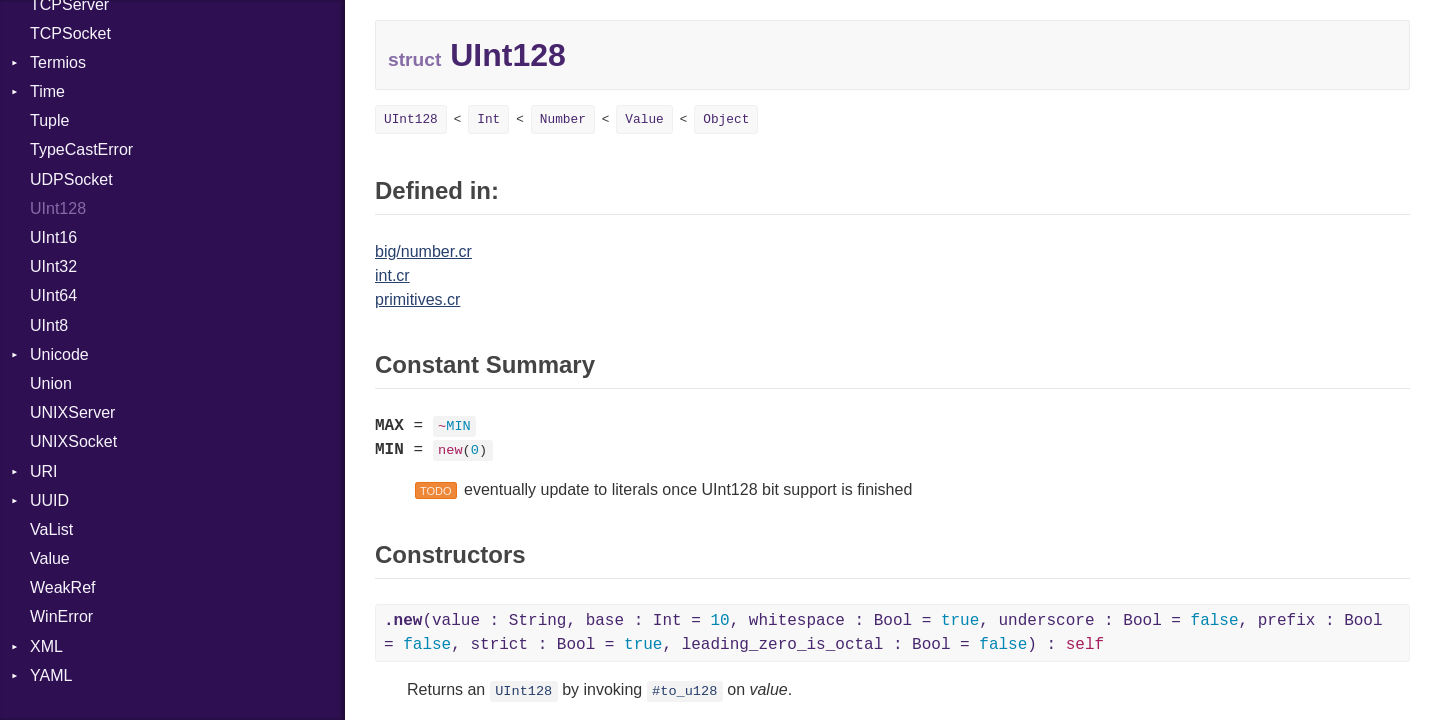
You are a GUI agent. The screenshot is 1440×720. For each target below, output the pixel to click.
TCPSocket (70, 33)
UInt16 (53, 237)
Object (726, 119)
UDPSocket (71, 179)
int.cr (392, 275)
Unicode (59, 354)
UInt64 (53, 295)
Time (47, 91)
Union (51, 383)
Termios (58, 62)
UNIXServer (72, 412)
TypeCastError (81, 149)
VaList (51, 529)
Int (488, 119)
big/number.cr (423, 251)
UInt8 (49, 325)
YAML (51, 675)
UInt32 (53, 266)
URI (44, 471)
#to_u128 (684, 691)
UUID (49, 500)
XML (46, 646)
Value (50, 558)
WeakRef (63, 587)
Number (563, 119)
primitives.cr (417, 299)
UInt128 (58, 208)
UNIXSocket (73, 441)
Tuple (49, 120)
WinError (61, 616)
